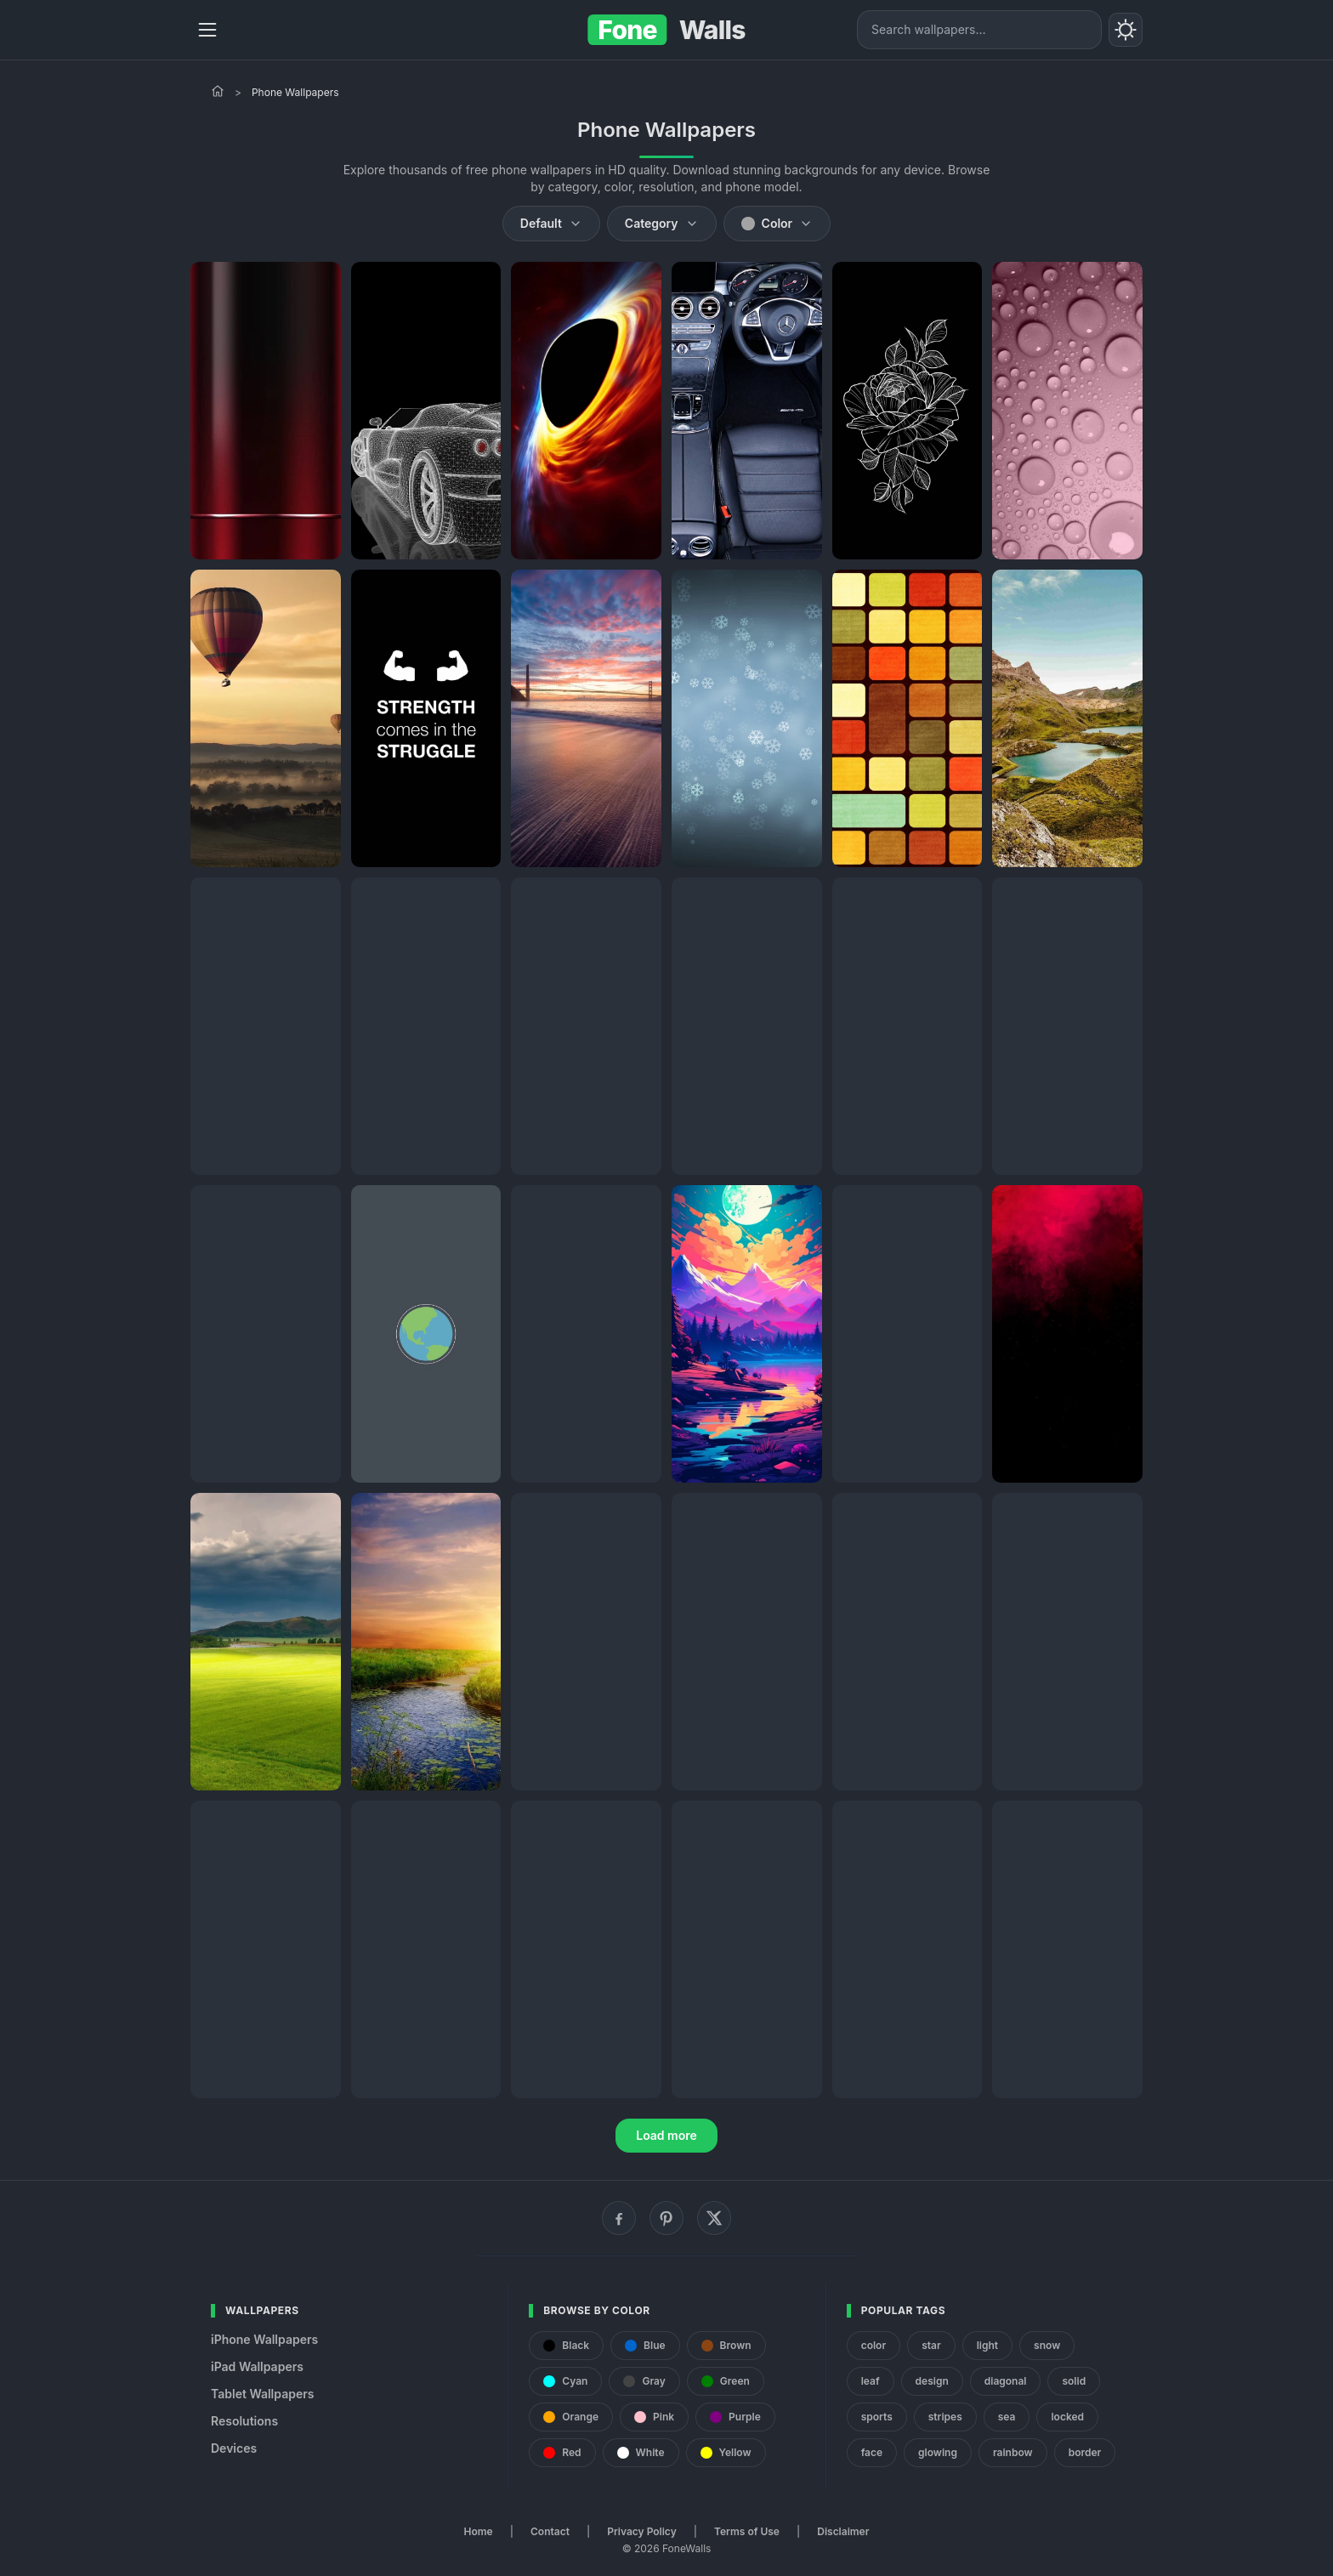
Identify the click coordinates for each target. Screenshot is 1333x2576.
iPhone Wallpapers (264, 2339)
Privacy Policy (641, 2531)
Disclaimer (843, 2531)
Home (478, 2531)
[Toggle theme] (1126, 30)
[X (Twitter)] (714, 2218)
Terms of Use (747, 2531)
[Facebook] (619, 2218)
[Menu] (207, 30)
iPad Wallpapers (257, 2366)
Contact (550, 2531)
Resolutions (244, 2421)
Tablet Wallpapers (262, 2393)
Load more (666, 2135)
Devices (234, 2448)
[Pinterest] (666, 2218)
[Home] (217, 91)
